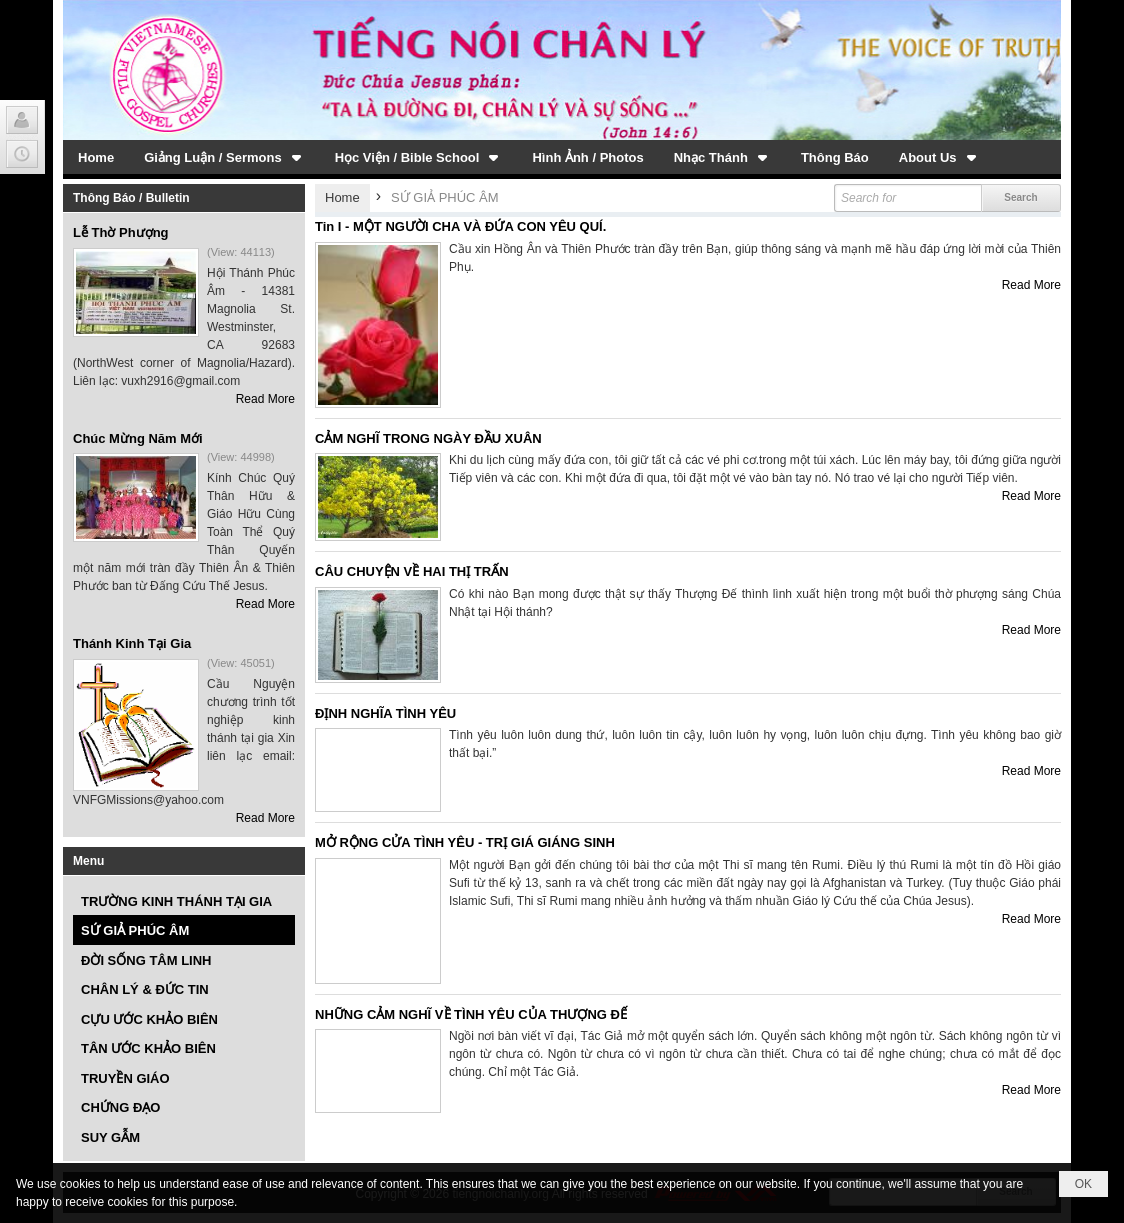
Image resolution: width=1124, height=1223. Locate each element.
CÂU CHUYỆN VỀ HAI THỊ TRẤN (412, 571)
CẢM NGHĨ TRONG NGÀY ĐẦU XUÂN (428, 438)
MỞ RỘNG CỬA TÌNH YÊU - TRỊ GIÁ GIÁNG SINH (465, 842)
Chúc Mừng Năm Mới (138, 438)
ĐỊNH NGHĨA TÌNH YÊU (385, 713)
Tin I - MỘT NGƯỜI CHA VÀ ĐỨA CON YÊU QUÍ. (460, 226)
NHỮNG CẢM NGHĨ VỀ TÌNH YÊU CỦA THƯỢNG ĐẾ (471, 1014)
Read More (265, 399)
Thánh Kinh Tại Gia (132, 643)
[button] (224, 157)
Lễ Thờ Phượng (121, 232)
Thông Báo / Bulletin (131, 198)
